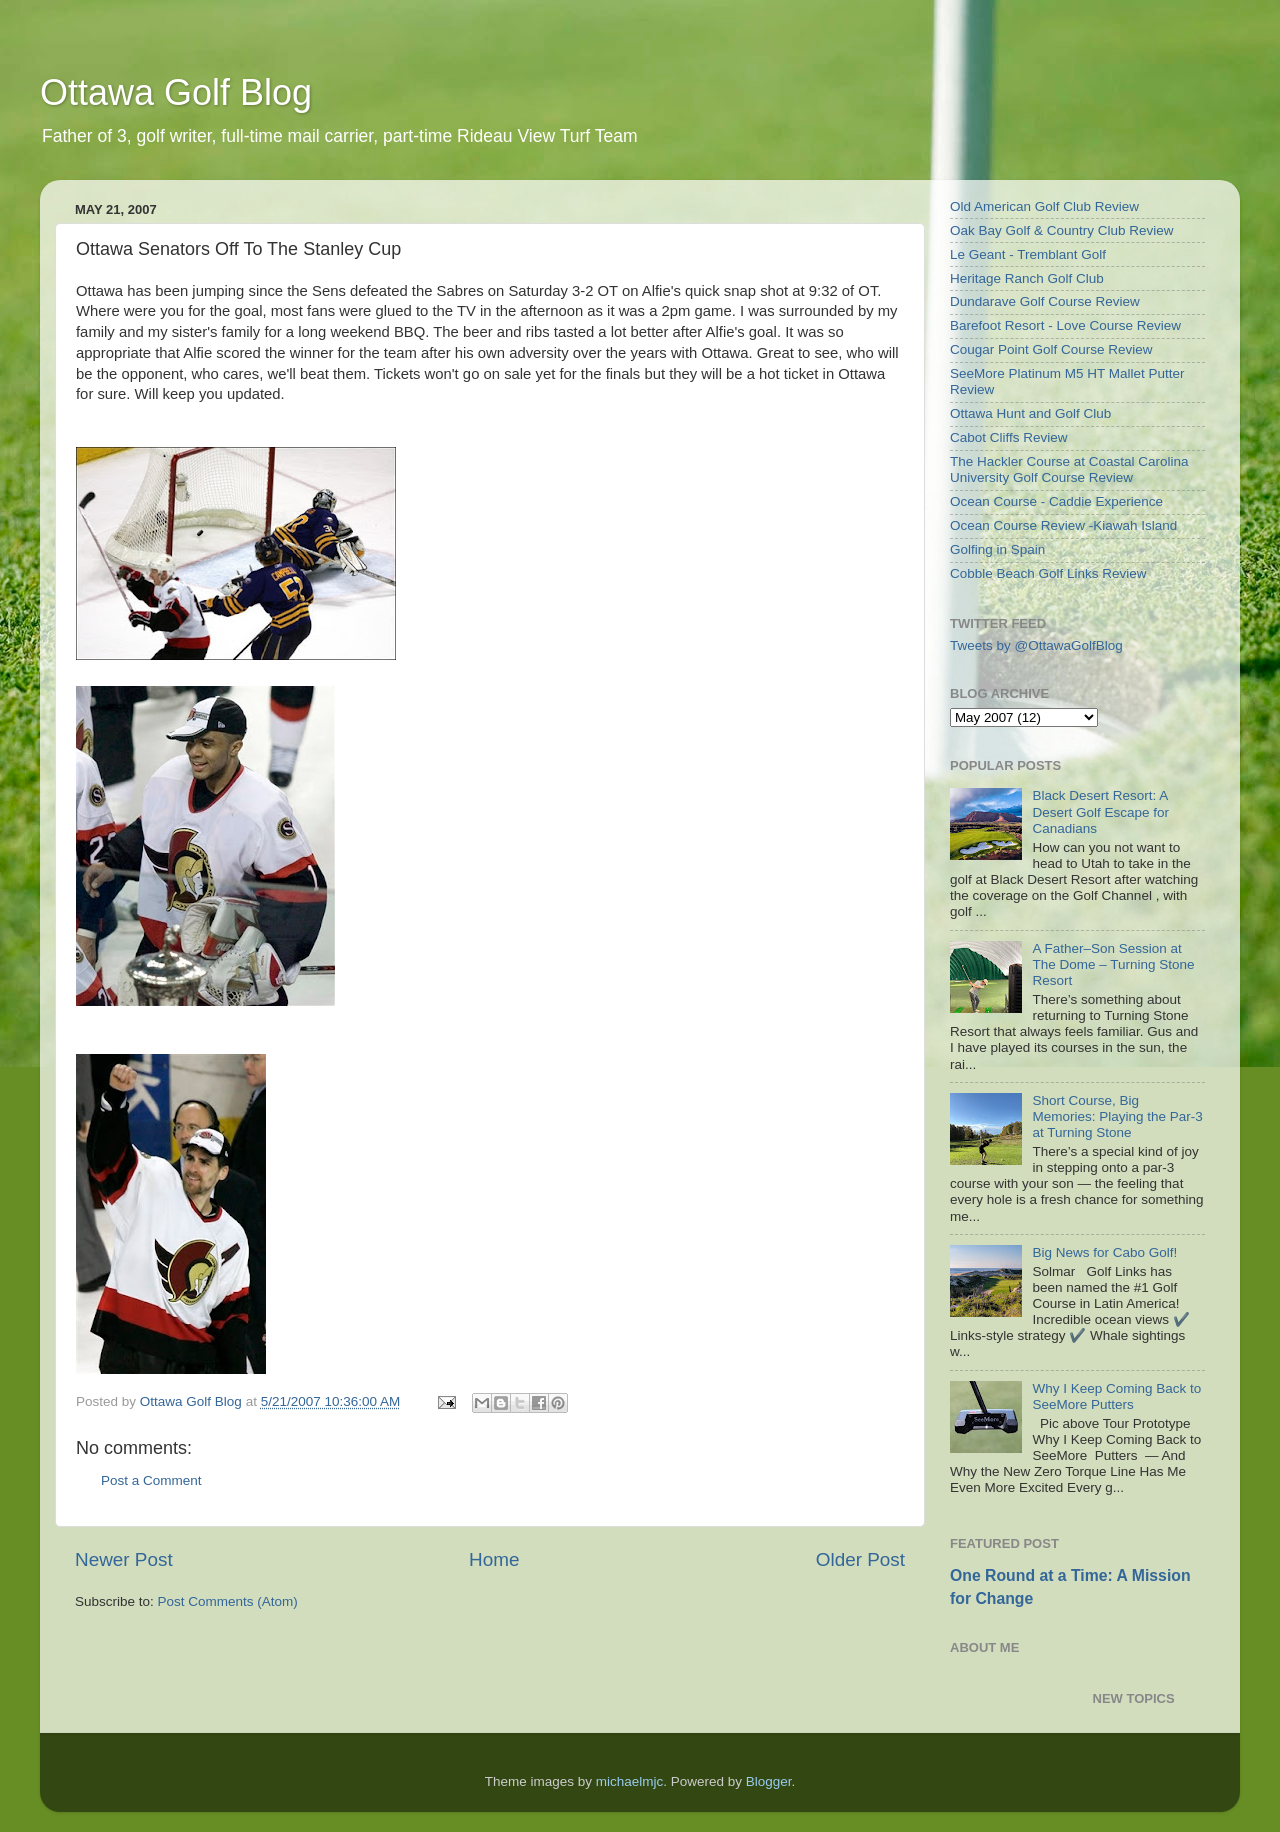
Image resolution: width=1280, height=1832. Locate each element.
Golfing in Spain (997, 549)
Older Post (860, 1559)
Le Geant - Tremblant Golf (1028, 254)
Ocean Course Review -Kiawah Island (1063, 525)
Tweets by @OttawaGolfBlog (1036, 645)
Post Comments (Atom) (228, 1601)
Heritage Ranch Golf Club (1027, 278)
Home (494, 1559)
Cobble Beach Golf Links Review (1048, 573)
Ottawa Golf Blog (176, 92)
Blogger (769, 1781)
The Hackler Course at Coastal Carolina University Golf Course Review (1069, 469)
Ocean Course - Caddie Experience (1056, 501)
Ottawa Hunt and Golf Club (1030, 413)
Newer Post (124, 1559)
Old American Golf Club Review (1044, 206)
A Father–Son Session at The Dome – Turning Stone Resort (1113, 964)
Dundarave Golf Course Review (1045, 301)
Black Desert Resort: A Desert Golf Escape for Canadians (1100, 811)
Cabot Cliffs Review (1009, 437)
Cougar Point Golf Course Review (1051, 349)
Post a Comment (151, 1480)
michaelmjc (630, 1781)
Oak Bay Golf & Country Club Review (1062, 230)
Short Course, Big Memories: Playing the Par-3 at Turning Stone (1117, 1116)
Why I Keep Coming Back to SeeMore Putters (1116, 1396)
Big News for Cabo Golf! (1104, 1252)
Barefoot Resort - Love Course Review (1065, 325)
